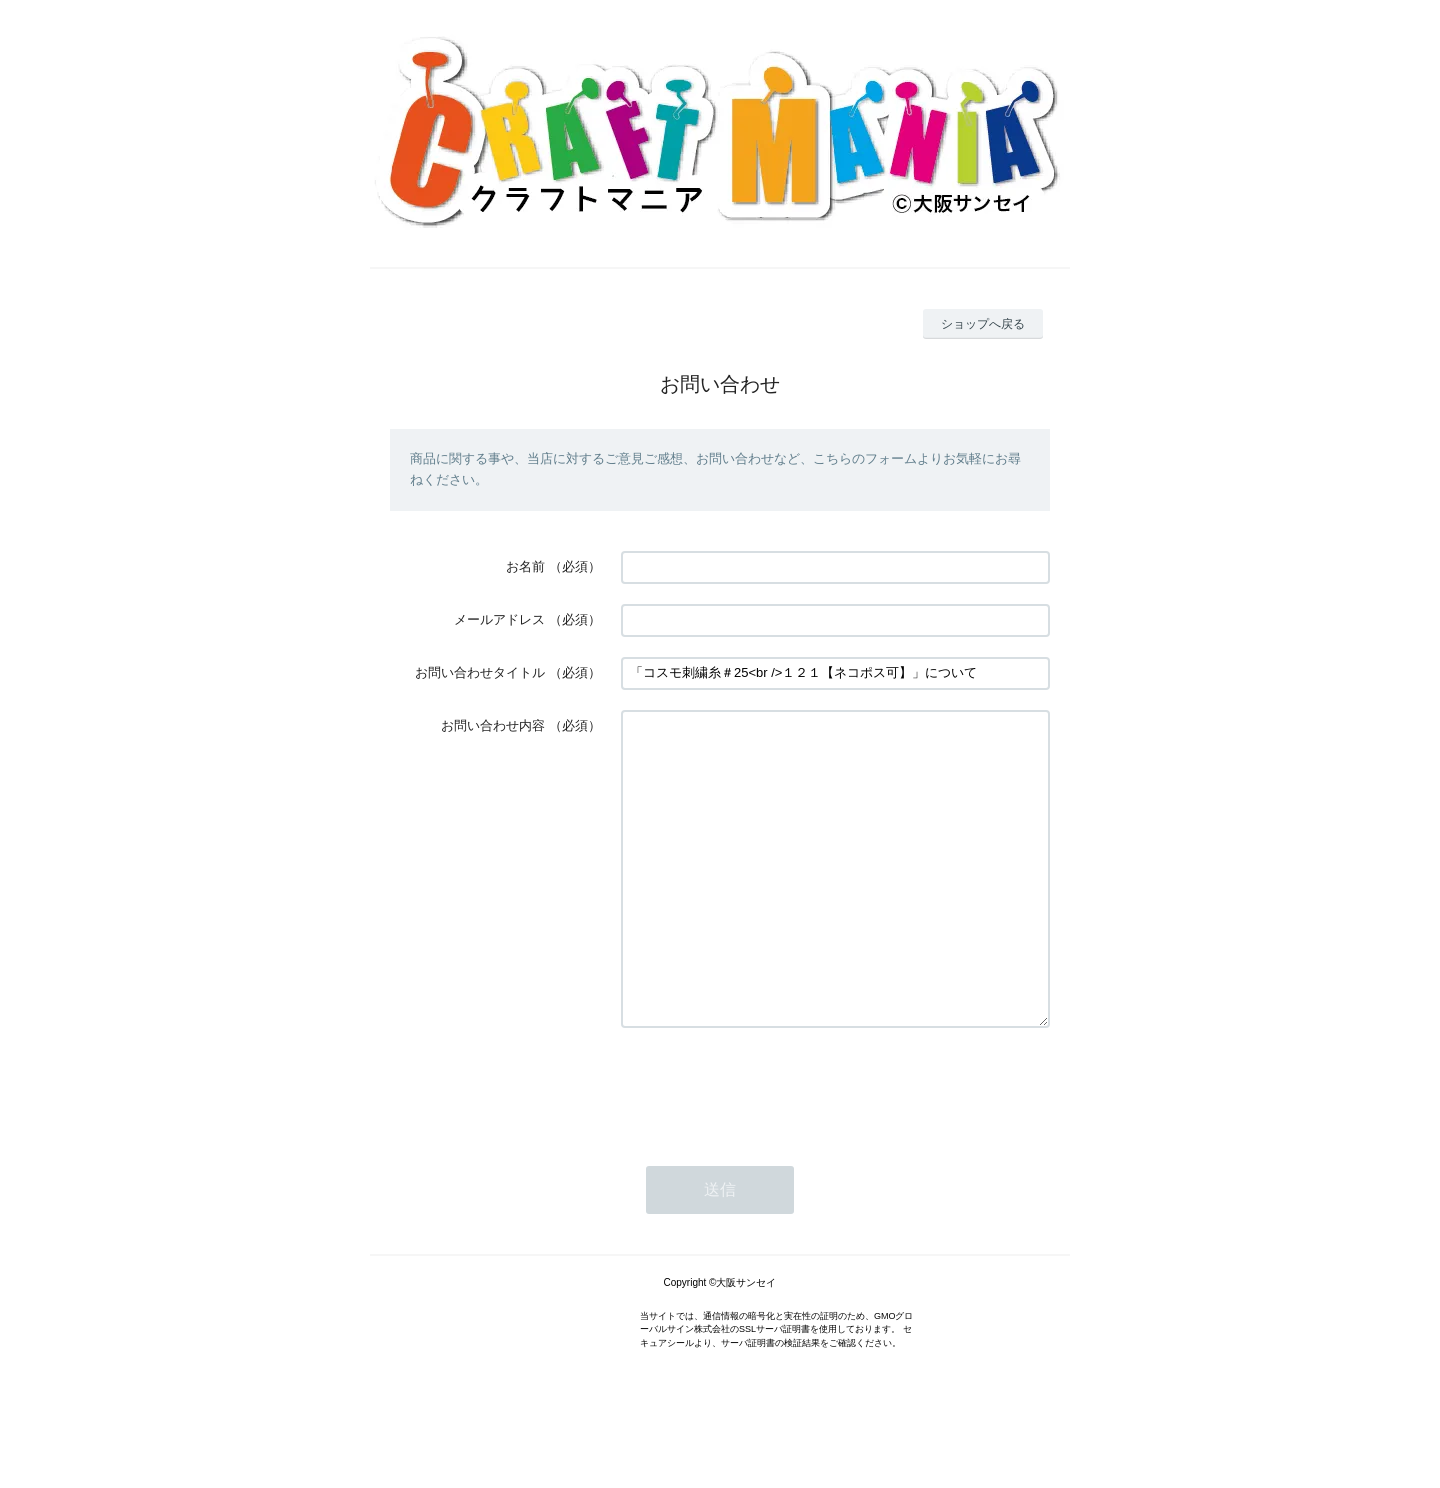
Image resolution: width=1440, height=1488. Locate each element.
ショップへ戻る (983, 324)
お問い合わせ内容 (493, 725)
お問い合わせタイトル (480, 672)
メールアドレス (499, 619)
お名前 (525, 566)
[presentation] (773, 1147)
